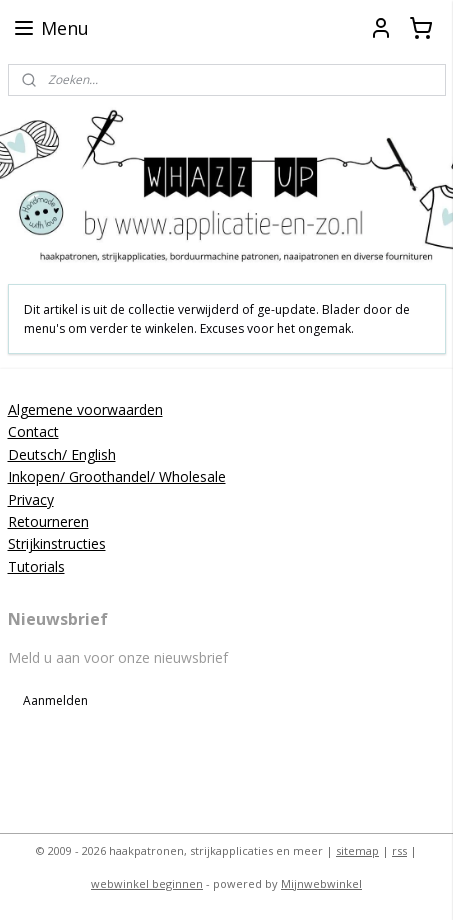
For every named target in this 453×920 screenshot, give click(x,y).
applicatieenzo (62, 758)
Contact (33, 431)
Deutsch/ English (62, 454)
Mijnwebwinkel (321, 883)
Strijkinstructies (57, 543)
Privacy (31, 499)
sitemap (357, 850)
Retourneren (48, 521)
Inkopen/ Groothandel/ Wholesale (117, 476)
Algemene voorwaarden (85, 409)
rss (399, 850)
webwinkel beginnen (147, 883)
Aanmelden (55, 700)
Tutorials (36, 566)
